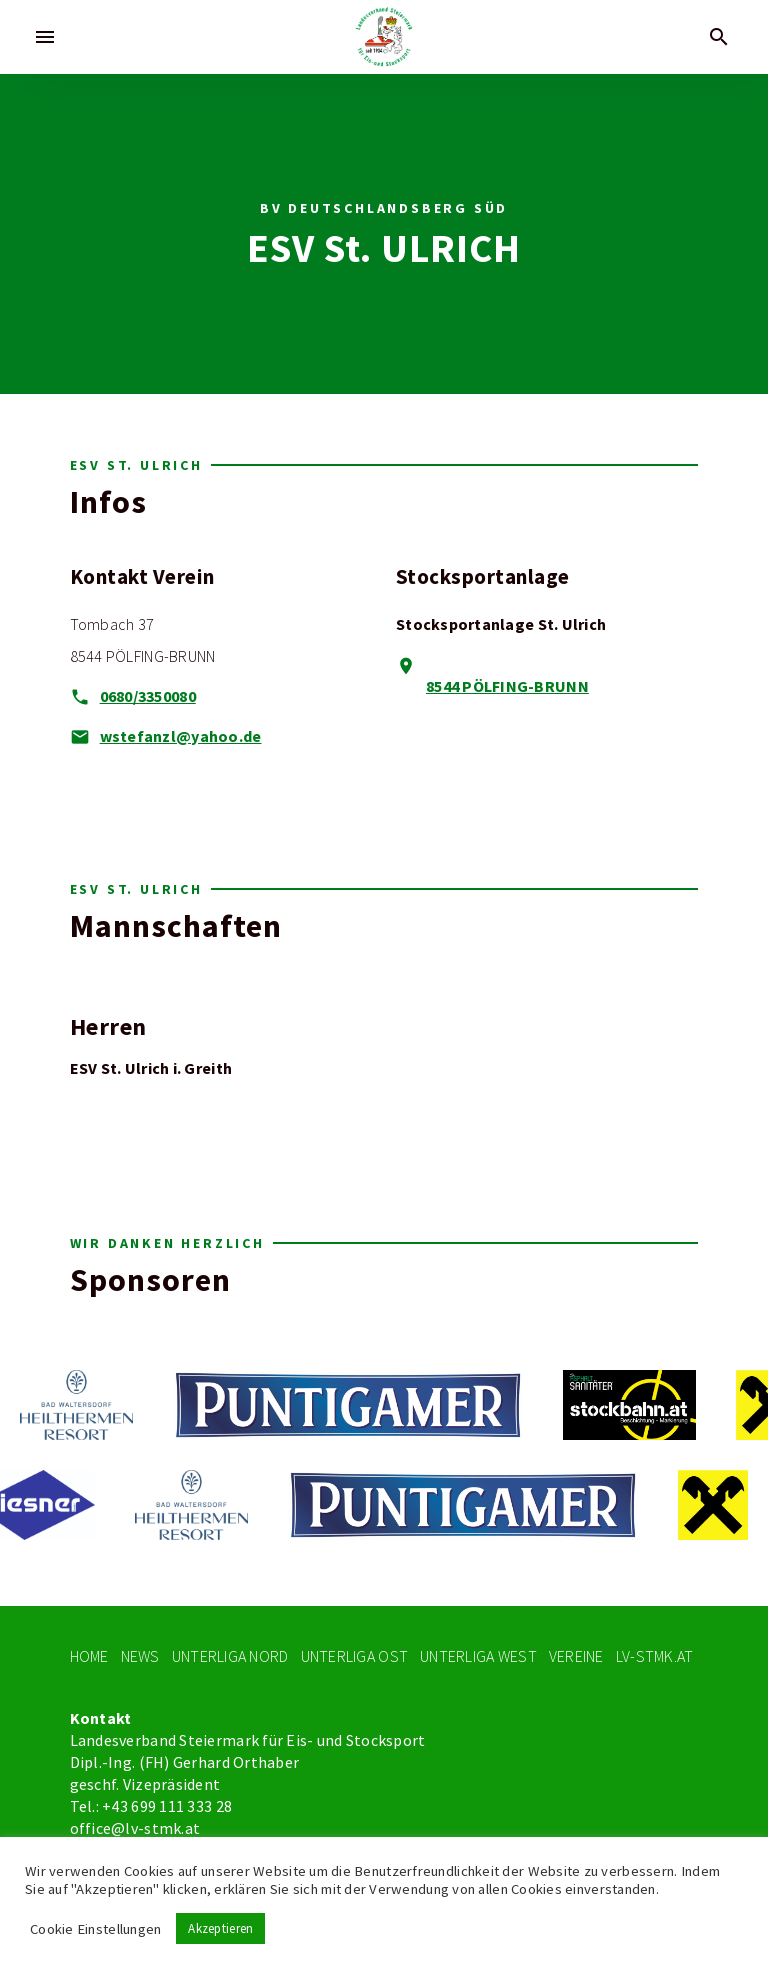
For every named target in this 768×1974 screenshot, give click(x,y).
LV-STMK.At (655, 1656)
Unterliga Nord (230, 1656)
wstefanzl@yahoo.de (181, 736)
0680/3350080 (148, 696)
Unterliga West (478, 1656)
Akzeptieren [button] (220, 1928)
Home (89, 1656)
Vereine (576, 1656)
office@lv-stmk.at (135, 1829)
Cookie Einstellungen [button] (95, 1929)
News (140, 1656)
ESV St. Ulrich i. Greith (151, 1068)
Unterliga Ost (355, 1656)
